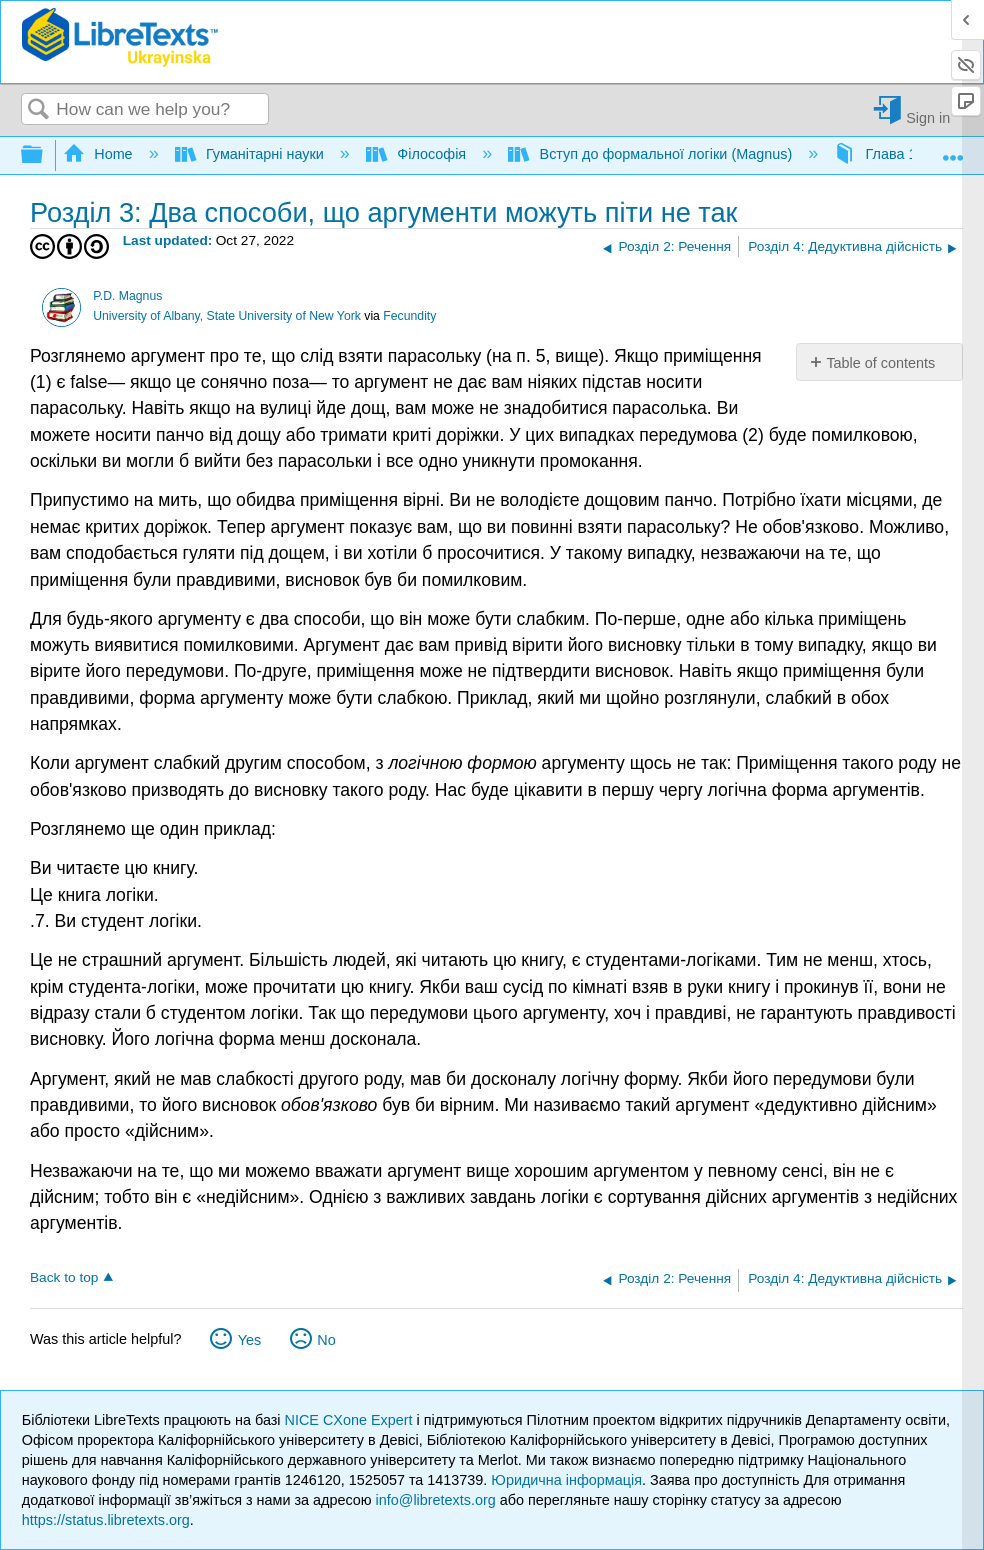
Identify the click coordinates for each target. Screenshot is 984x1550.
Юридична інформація (566, 1480)
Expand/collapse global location (953, 149)
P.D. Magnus (127, 296)
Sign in (928, 117)
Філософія (418, 154)
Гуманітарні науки (251, 154)
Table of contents (880, 363)
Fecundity (409, 316)
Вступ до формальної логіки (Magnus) (652, 154)
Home (100, 154)
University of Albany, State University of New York (227, 316)
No (326, 1340)
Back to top (64, 1277)
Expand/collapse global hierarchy (45, 155)
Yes (249, 1340)
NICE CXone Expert (351, 1420)
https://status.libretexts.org (106, 1520)
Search (39, 110)
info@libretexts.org (436, 1500)
